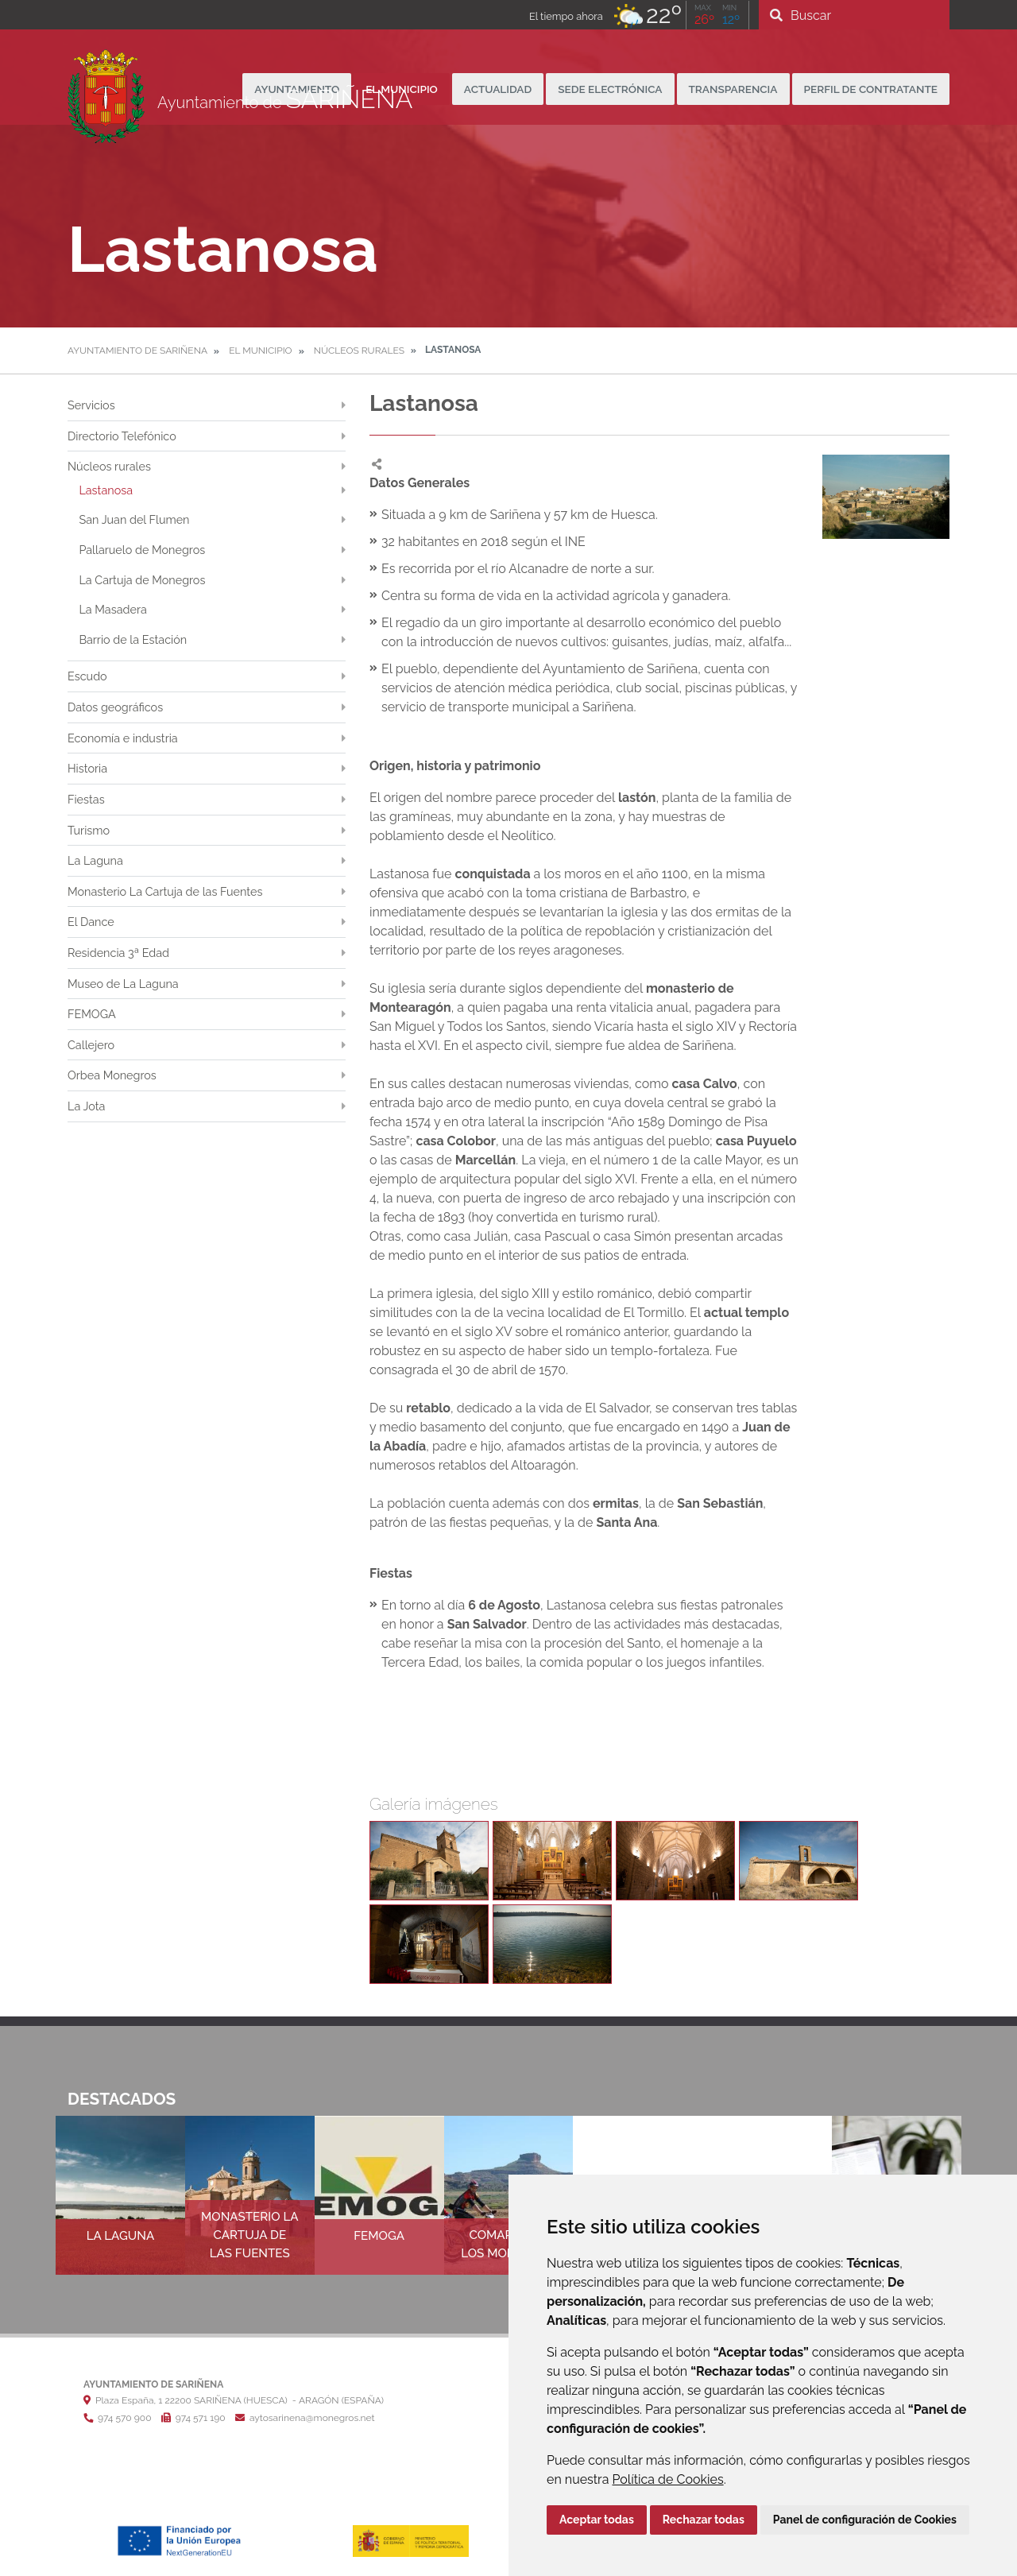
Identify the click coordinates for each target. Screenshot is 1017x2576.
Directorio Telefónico (122, 436)
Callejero (91, 1045)
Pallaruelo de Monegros (142, 549)
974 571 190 (193, 2417)
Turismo (89, 830)
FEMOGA (92, 1014)
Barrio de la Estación (133, 639)
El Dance (91, 921)
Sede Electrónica (610, 89)
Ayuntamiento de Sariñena (137, 350)
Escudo (87, 676)
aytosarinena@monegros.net (305, 2417)
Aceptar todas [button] (596, 2519)
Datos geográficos (115, 707)
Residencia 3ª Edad (118, 952)
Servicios (91, 405)
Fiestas (86, 799)
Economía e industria (123, 738)
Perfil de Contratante (871, 89)
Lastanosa (106, 490)
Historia (87, 768)
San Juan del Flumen (134, 519)
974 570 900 (117, 2417)
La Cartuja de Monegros (142, 580)
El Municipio (260, 350)
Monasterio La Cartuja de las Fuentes (165, 891)
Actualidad (498, 89)
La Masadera (112, 609)
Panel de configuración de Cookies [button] (865, 2519)
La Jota (86, 1106)
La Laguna (95, 860)
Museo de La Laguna (123, 983)
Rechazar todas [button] (703, 2519)
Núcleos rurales (359, 350)
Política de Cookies (668, 2479)
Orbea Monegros (112, 1075)
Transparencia (733, 89)
